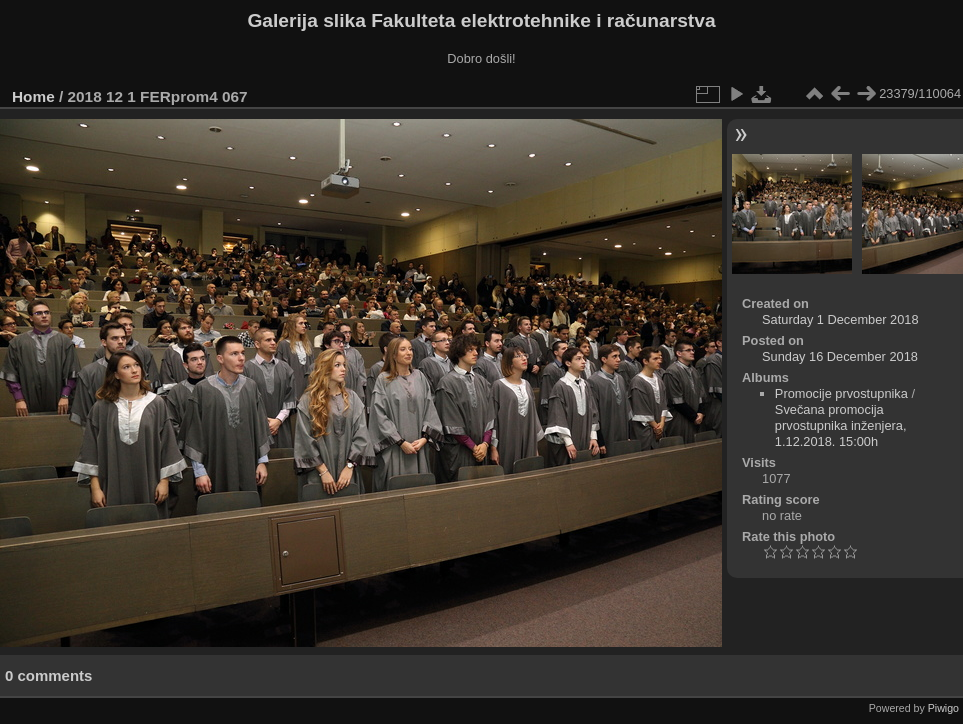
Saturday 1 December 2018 (840, 319)
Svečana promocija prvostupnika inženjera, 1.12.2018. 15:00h (841, 425)
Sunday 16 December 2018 (840, 356)
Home (33, 96)
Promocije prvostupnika (841, 393)
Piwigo (943, 708)
